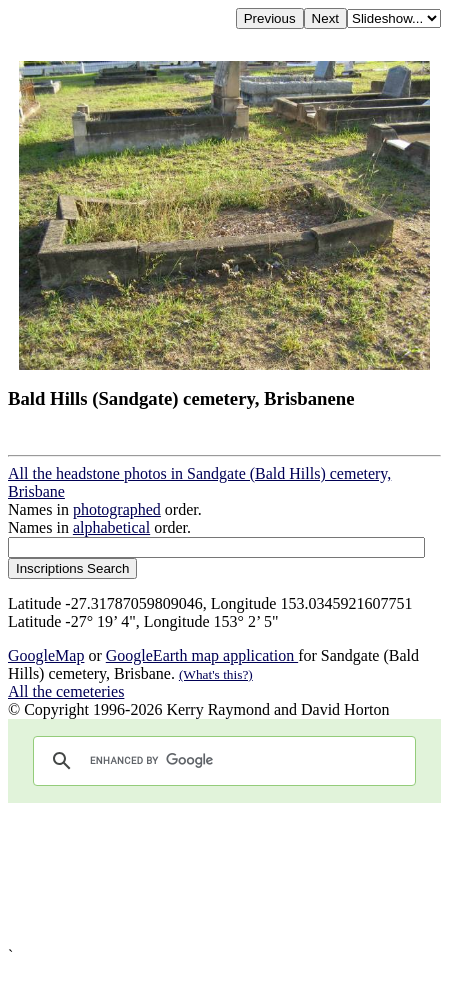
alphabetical (111, 527)
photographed (117, 509)
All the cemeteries (66, 691)
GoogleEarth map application (202, 655)
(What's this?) (216, 674)
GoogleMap (46, 655)
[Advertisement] (224, 875)
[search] (221, 761)
